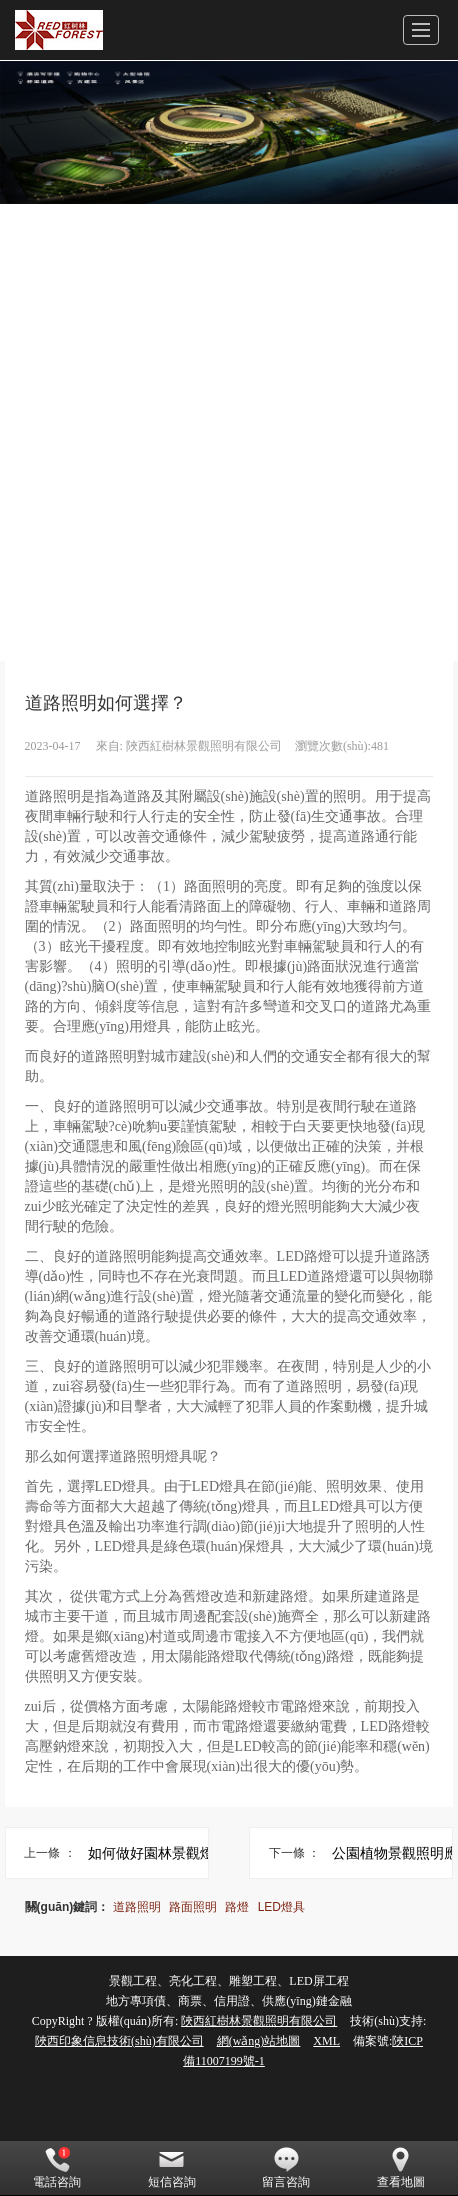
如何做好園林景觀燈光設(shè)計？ (182, 1853)
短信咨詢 (172, 2168)
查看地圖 (401, 2168)
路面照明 (193, 1907)
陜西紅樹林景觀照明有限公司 (259, 2021)
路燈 (237, 1907)
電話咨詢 (57, 2168)
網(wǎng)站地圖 (259, 2041)
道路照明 (137, 1907)
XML (326, 2041)
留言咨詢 (286, 2168)
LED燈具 (281, 1907)
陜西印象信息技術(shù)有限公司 (119, 2041)
